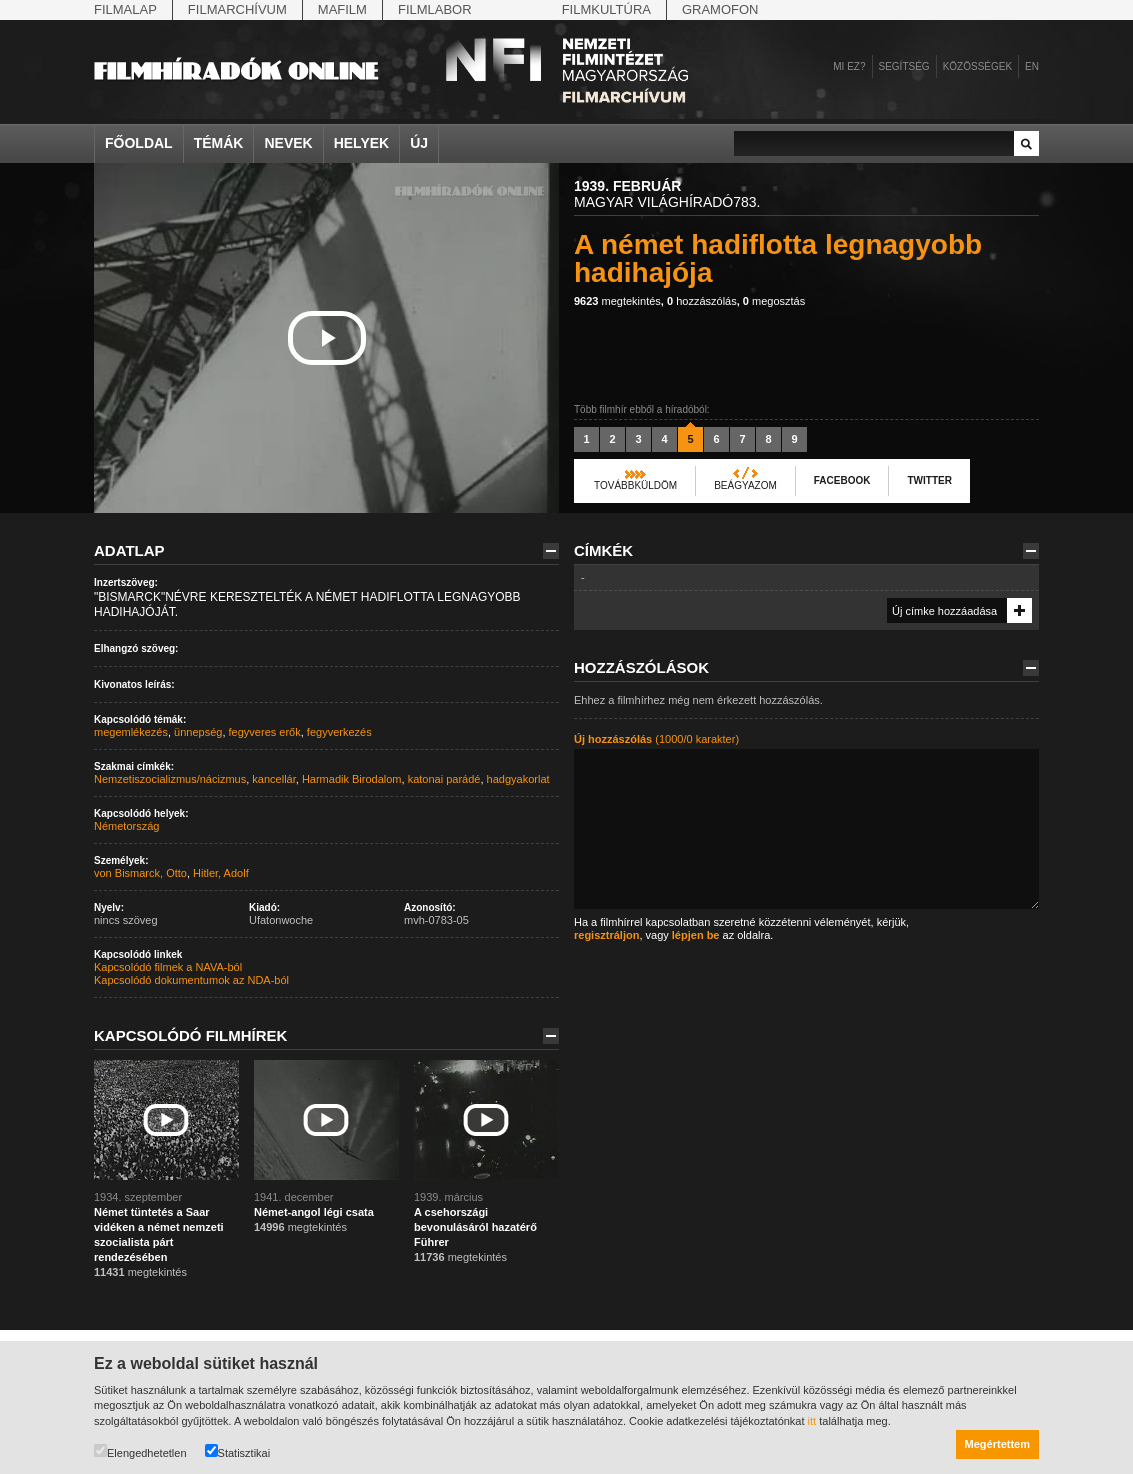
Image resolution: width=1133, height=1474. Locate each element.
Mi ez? (849, 66)
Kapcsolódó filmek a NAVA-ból (168, 967)
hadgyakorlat (518, 779)
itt (812, 1421)
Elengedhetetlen (140, 1451)
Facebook (842, 480)
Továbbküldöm (635, 485)
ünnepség (198, 732)
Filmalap (125, 9)
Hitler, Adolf (221, 873)
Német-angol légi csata (314, 1212)
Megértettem (997, 1444)
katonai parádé (444, 779)
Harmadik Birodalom (352, 779)
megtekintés (617, 301)
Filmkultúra (606, 9)
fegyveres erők (265, 732)
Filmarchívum (237, 9)
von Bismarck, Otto (140, 873)
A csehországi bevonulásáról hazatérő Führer (475, 1227)
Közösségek (977, 66)
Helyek (362, 143)
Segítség (904, 66)
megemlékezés (131, 732)
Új (419, 143)
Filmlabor (435, 9)
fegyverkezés (339, 732)
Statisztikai (238, 1451)
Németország (126, 826)
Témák (219, 143)
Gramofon (720, 9)
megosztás (774, 301)
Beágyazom (745, 485)
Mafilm (342, 9)
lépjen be (696, 935)
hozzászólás (702, 301)
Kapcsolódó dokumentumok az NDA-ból (191, 980)
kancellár (273, 779)
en (1032, 66)
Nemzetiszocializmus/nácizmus (170, 779)
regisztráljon (606, 935)
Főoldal (139, 143)
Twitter (929, 480)
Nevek (288, 143)
